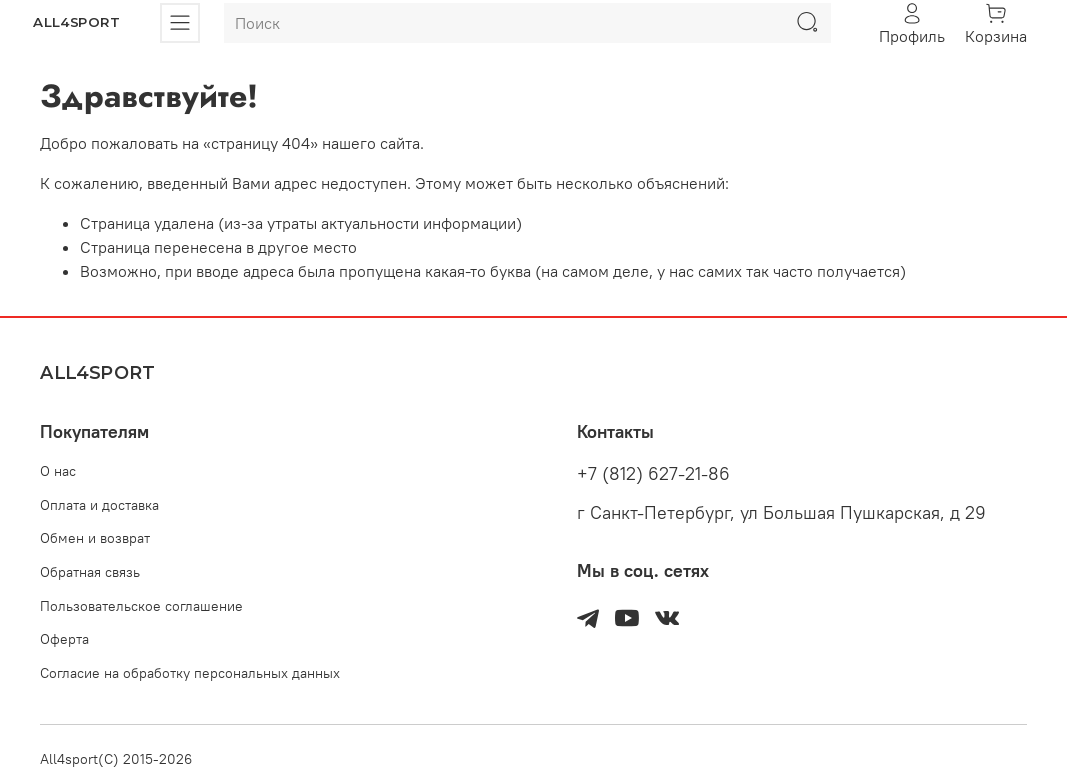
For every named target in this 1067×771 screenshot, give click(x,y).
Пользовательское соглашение (141, 606)
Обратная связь (90, 572)
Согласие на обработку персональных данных (190, 673)
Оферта (64, 639)
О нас (58, 471)
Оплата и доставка (99, 505)
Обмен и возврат (95, 538)
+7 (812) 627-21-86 (653, 474)
